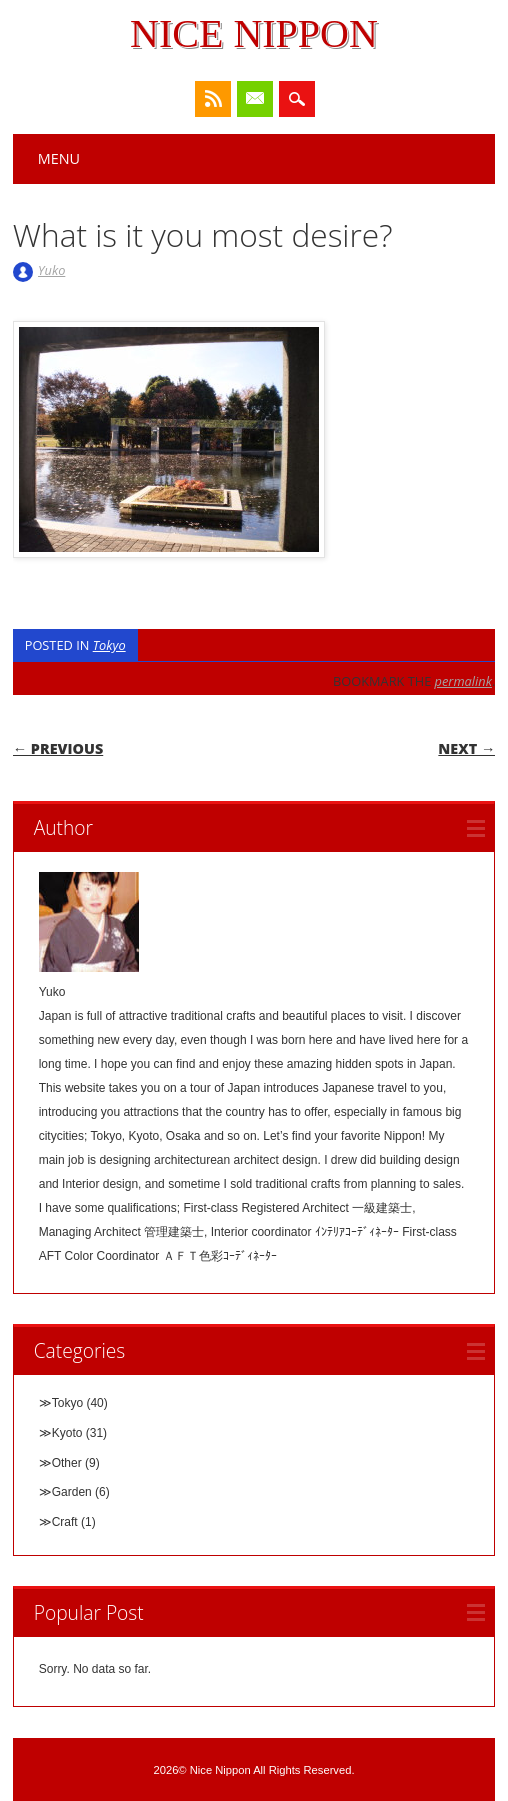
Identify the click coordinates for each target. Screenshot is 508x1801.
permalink (463, 681)
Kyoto (67, 1433)
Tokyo (109, 645)
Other (67, 1463)
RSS (213, 99)
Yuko (51, 270)
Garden (72, 1492)
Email (255, 99)
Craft (65, 1522)
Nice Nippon (254, 33)
